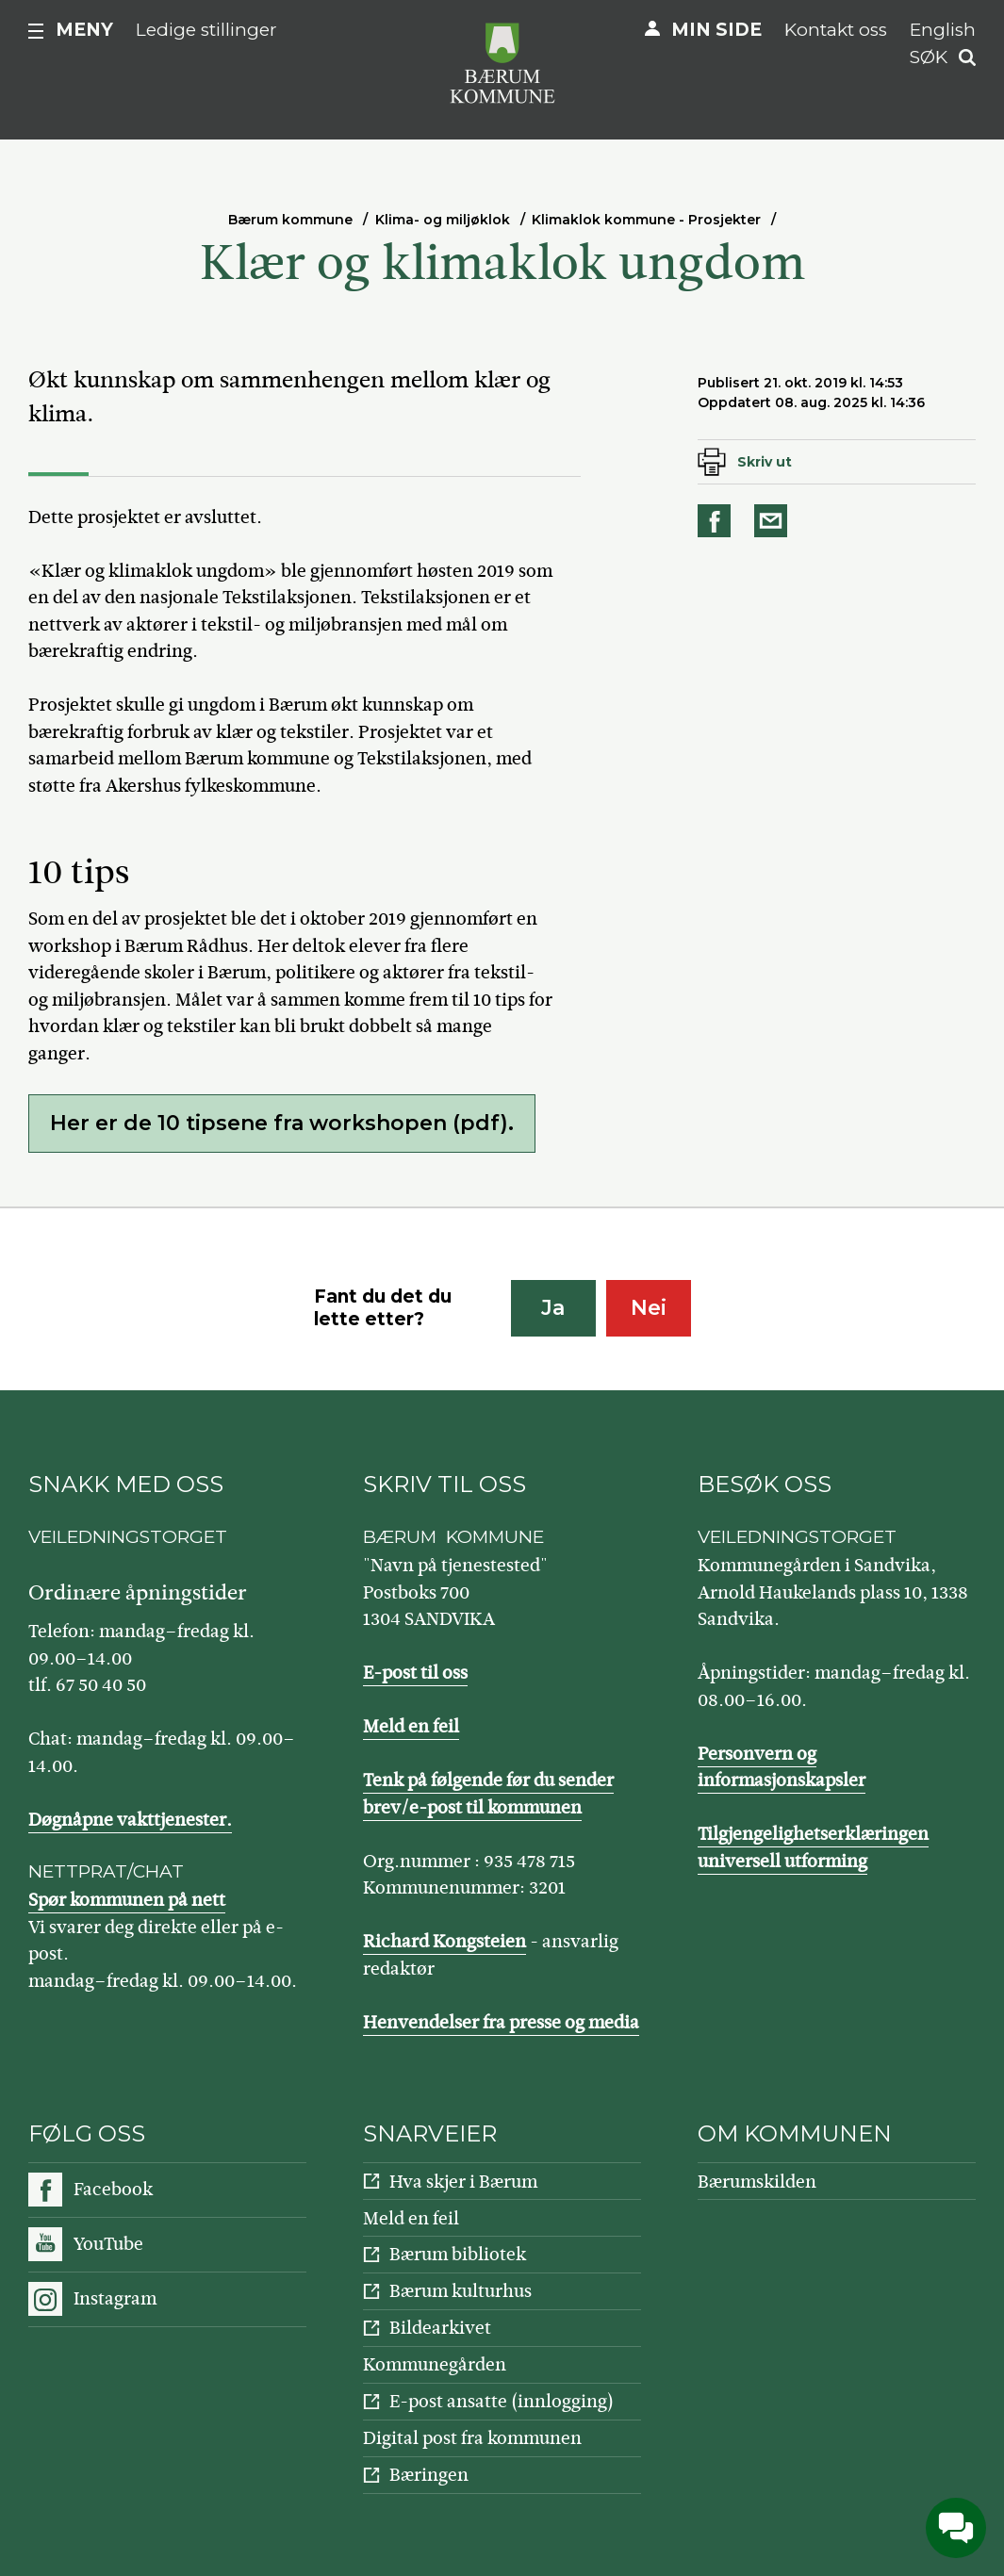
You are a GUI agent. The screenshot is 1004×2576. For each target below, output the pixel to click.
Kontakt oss (835, 30)
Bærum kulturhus (460, 2291)
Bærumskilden (757, 2181)
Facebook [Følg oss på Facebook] (113, 2189)
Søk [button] (928, 57)
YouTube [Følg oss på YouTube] (108, 2243)
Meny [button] (84, 30)
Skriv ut (764, 461)
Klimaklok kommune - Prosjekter (646, 219)
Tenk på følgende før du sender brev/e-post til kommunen (488, 1793)
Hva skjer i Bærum (463, 2181)
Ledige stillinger (206, 30)
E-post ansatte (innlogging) (501, 2401)
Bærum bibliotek (457, 2254)
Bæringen (429, 2474)
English (943, 30)
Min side (716, 30)
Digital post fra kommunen (472, 2438)
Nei (649, 1308)
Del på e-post (774, 521)
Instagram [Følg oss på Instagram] (115, 2298)
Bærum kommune (290, 219)
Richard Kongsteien (444, 1941)
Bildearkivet (440, 2327)
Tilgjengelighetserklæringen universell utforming (813, 1847)
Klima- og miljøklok (442, 219)
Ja (553, 1308)
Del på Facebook (717, 521)
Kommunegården (434, 2364)
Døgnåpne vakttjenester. (130, 1819)
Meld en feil (411, 1726)
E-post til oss (415, 1672)
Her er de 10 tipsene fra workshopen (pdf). (282, 1123)
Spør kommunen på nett (126, 1899)
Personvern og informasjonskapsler (781, 1767)
